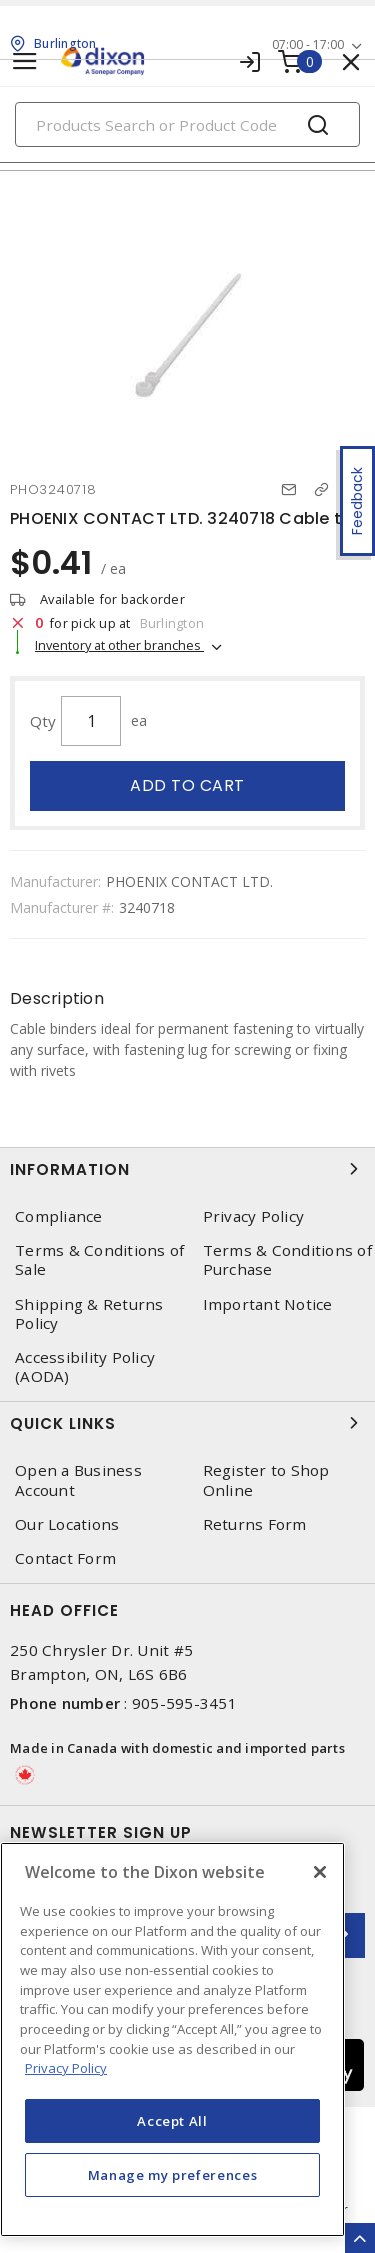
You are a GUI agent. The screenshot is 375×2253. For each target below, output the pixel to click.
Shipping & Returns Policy (89, 1314)
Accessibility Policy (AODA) (85, 1367)
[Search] (187, 124)
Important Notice (268, 1304)
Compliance (59, 1216)
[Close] (320, 1872)
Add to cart (187, 785)
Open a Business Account (78, 1480)
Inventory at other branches (119, 645)
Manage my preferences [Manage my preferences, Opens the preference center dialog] (173, 2175)
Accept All (172, 2121)
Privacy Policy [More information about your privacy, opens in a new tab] (66, 2068)
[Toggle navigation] (25, 61)
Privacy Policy (254, 1216)
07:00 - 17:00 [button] (308, 44)
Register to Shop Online (266, 1480)
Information (187, 1169)
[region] (172, 2039)
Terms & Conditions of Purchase (287, 1260)
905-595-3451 (184, 1703)
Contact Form (65, 1558)
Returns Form (255, 1524)
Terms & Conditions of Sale (99, 1260)
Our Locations (67, 1524)
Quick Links (187, 1423)
